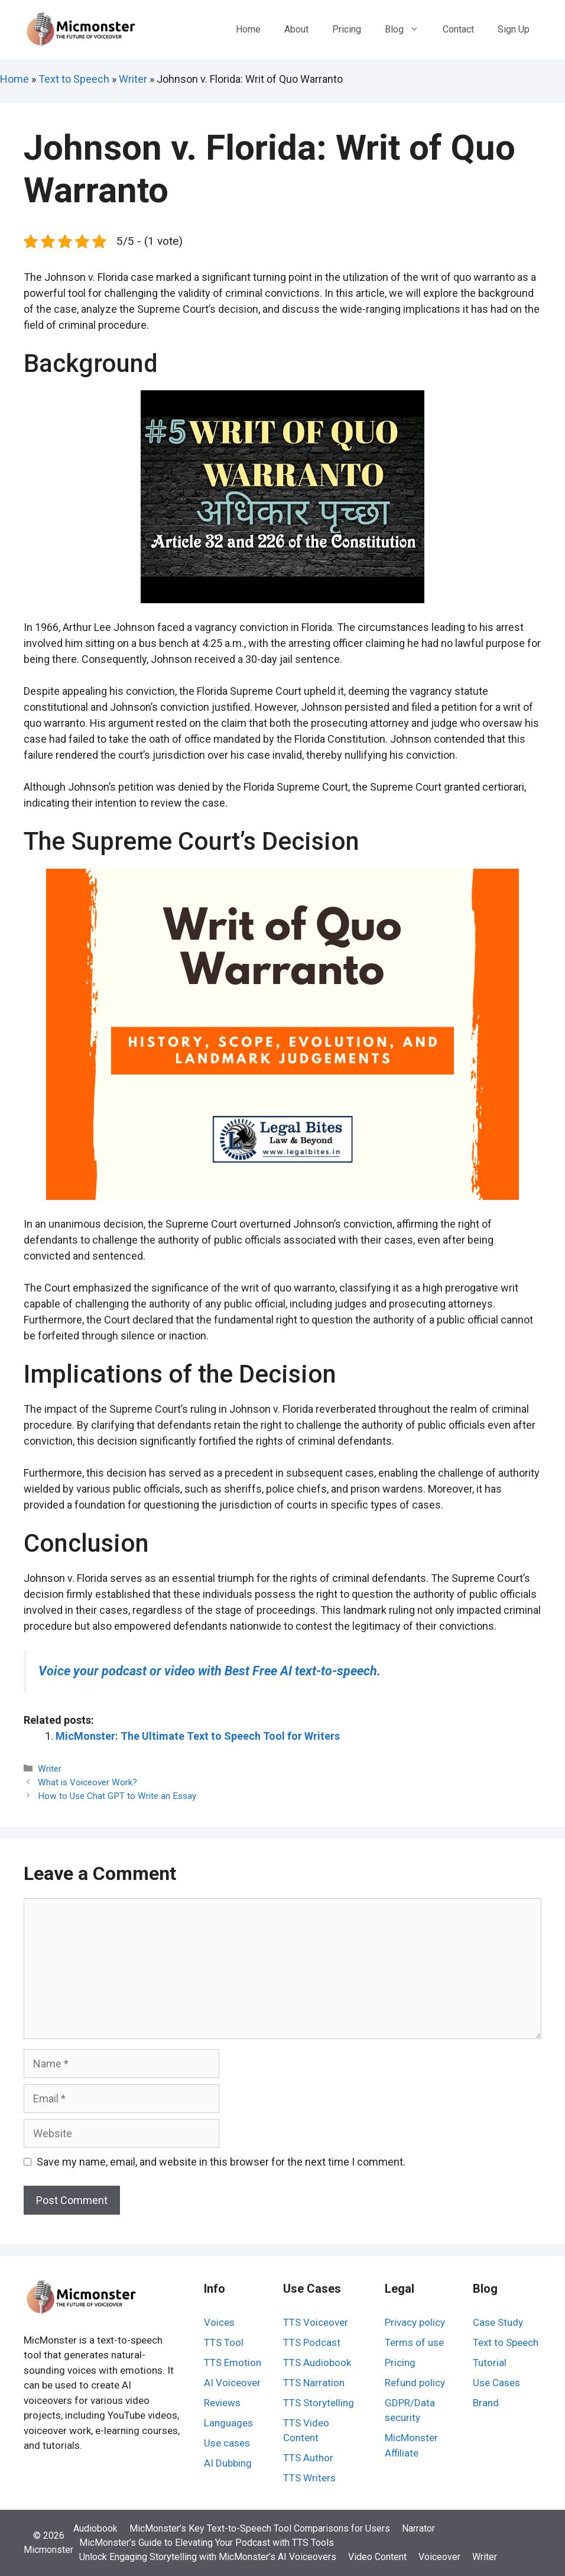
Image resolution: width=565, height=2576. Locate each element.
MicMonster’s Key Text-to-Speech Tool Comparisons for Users (259, 2528)
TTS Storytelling (318, 2403)
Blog (408, 29)
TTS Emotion (232, 2362)
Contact (458, 29)
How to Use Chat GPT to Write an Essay (117, 1796)
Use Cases (496, 2383)
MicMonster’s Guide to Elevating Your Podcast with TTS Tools (206, 2542)
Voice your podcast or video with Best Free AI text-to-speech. (209, 1671)
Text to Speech (73, 79)
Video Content (377, 2556)
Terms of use (414, 2342)
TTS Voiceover (315, 2322)
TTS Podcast (311, 2342)
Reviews (222, 2403)
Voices (219, 2322)
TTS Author (308, 2458)
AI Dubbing (228, 2463)
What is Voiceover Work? (87, 1782)
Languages (228, 2423)
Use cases (227, 2443)
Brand (486, 2403)
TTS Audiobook (317, 2362)
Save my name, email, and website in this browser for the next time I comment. (221, 2162)
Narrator (418, 2528)
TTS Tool (223, 2342)
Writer (133, 79)
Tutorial (489, 2362)
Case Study (498, 2322)
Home (248, 29)
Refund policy (415, 2383)
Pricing (346, 29)
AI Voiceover (232, 2383)
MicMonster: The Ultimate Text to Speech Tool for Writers (198, 1736)
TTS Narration (314, 2383)
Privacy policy (415, 2322)
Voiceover (439, 2556)
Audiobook (95, 2528)
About (296, 29)
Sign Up (514, 29)
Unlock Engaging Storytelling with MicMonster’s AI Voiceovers (207, 2556)
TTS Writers (309, 2478)
